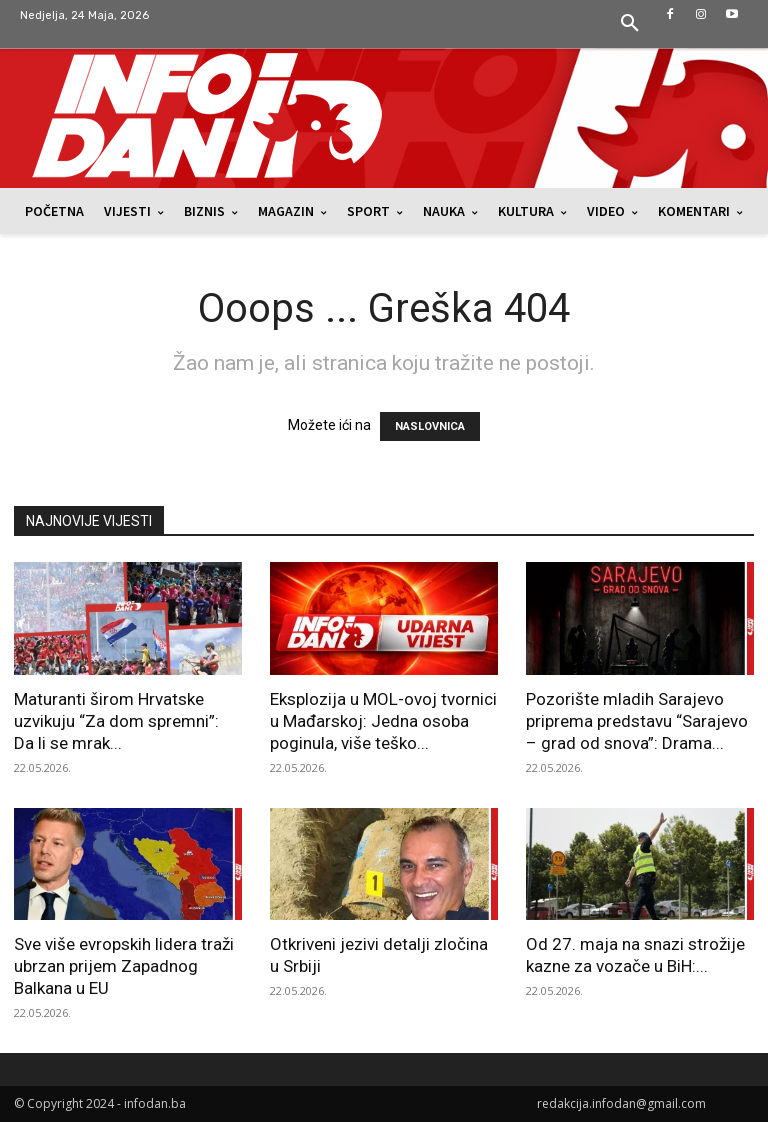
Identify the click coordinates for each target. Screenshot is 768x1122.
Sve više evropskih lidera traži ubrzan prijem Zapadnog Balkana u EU (124, 966)
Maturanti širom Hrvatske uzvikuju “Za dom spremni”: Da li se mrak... (116, 721)
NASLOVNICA (430, 426)
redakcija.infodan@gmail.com (621, 1103)
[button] (630, 24)
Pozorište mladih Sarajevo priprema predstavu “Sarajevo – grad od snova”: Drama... (637, 721)
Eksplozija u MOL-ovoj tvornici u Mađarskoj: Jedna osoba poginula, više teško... (383, 721)
